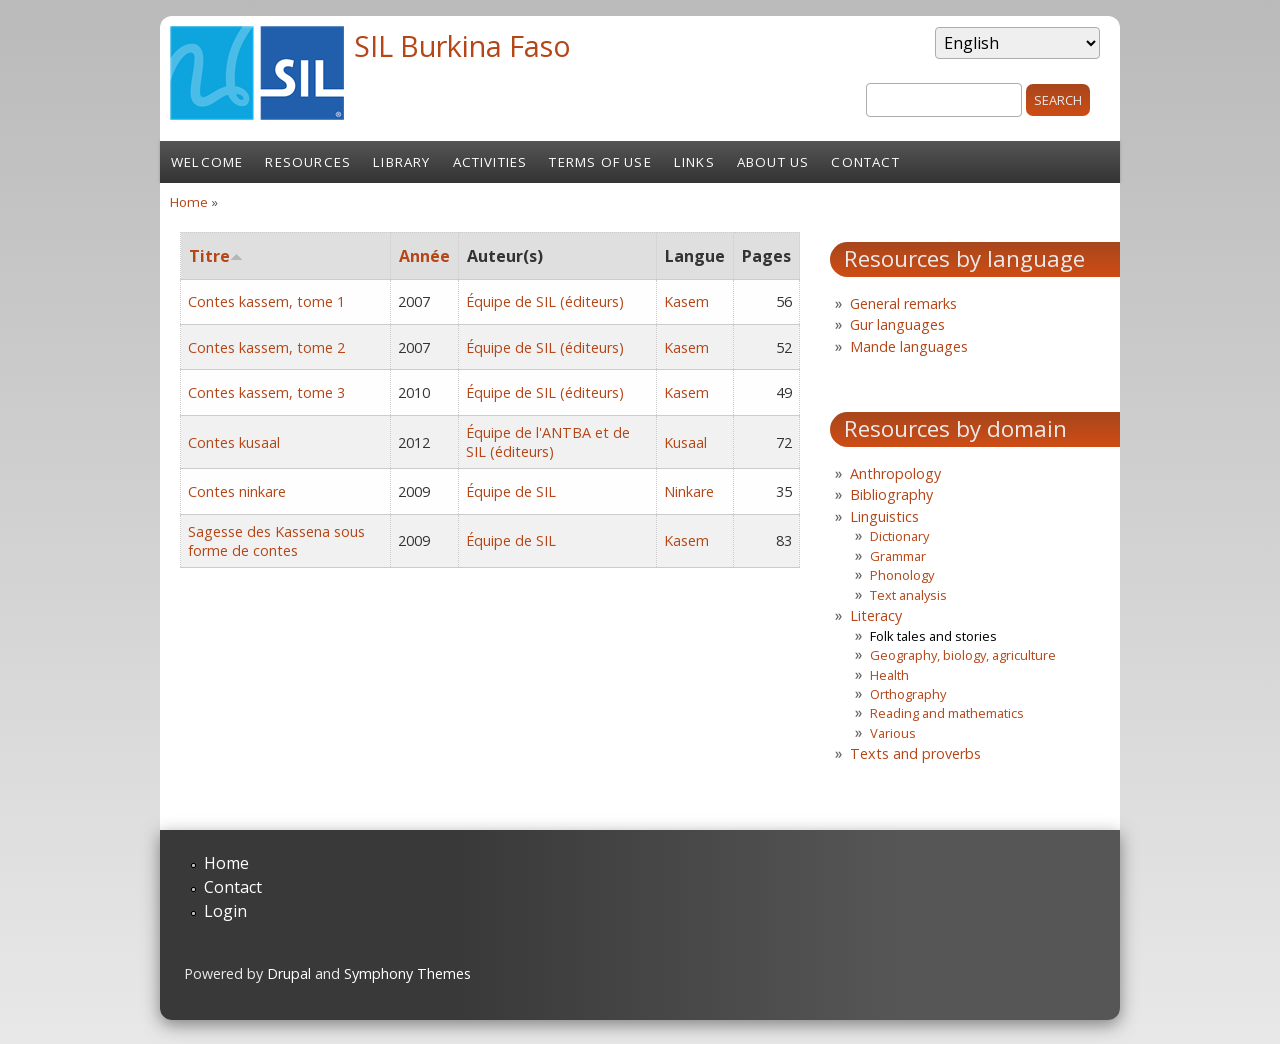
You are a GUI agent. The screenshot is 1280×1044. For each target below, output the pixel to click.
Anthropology (895, 473)
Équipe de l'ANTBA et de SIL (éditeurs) (548, 442)
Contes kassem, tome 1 (266, 301)
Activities (490, 162)
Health (889, 675)
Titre (216, 256)
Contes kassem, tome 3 (266, 392)
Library (401, 162)
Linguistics (884, 516)
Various (893, 733)
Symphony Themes (407, 973)
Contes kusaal (234, 442)
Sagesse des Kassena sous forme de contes (276, 541)
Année (424, 256)
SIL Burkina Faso (462, 45)
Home (189, 202)
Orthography (908, 694)
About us (773, 162)
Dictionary (899, 536)
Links (694, 162)
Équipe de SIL (511, 491)
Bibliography (891, 494)
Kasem (686, 301)
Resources (308, 162)
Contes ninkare (237, 491)
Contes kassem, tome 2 (266, 347)
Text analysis (908, 595)
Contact (865, 162)
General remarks (903, 303)
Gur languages (897, 324)
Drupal (289, 973)
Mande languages (909, 346)
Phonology (902, 575)
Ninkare (689, 491)
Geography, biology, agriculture (963, 655)
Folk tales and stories (933, 636)
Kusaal (685, 442)
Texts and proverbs (915, 753)
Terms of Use (600, 162)
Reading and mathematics (947, 713)
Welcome (207, 162)
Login (225, 911)
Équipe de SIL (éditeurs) (545, 301)
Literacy (876, 615)
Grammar (898, 556)
